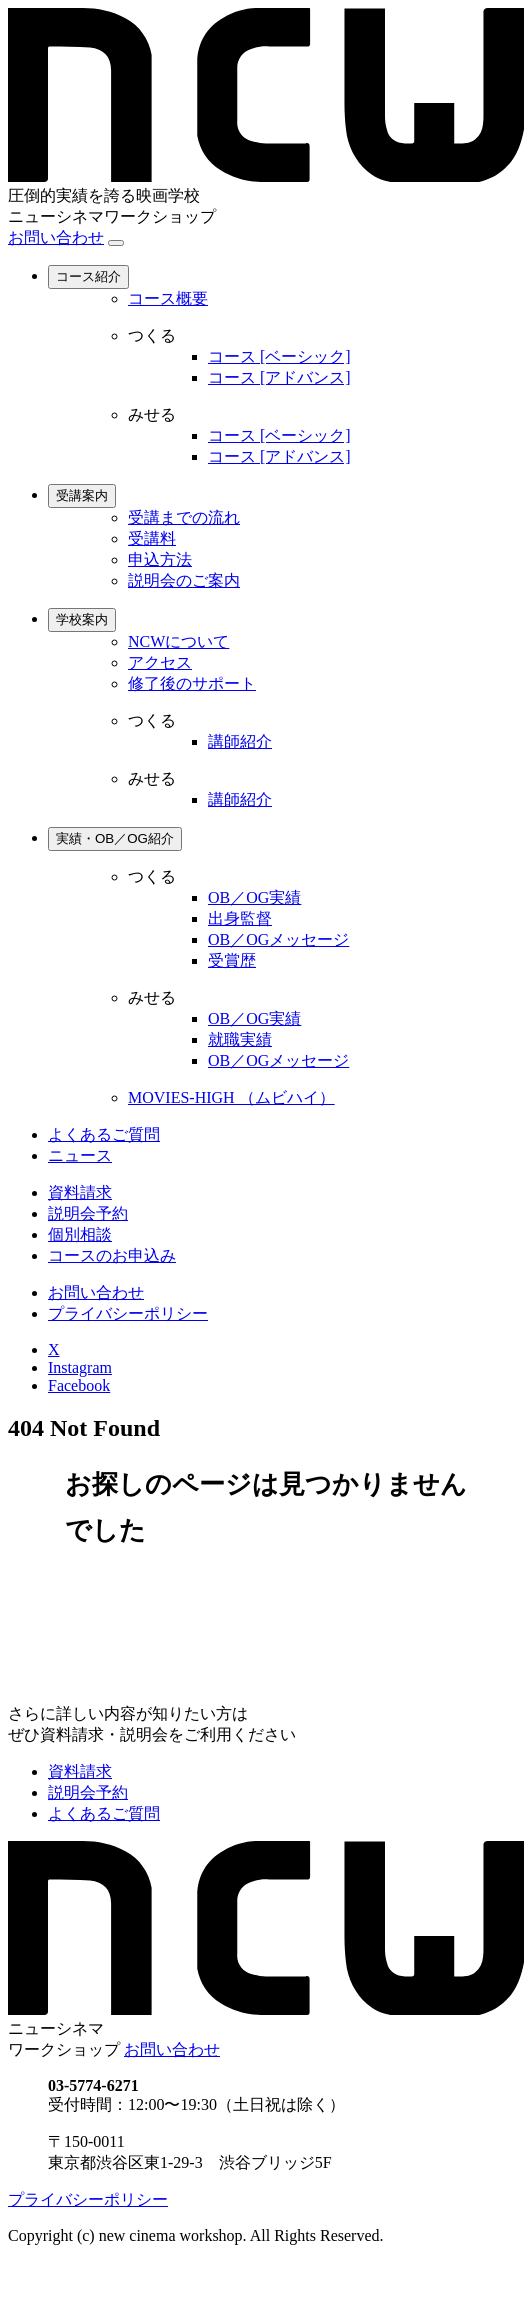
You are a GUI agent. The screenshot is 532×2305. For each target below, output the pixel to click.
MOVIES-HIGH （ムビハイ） (231, 1097)
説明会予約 (88, 1213)
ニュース (80, 1155)
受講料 (152, 538)
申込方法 (160, 559)
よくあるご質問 (104, 1134)
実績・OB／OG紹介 (115, 838)
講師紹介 (240, 741)
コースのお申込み (112, 1255)
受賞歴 (232, 960)
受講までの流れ (184, 517)
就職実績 (240, 1039)
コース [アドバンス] (279, 377)
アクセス (160, 662)
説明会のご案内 (184, 580)
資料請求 (80, 1192)
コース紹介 (88, 276)
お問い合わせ (56, 237)
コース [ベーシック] (279, 356)
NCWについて (178, 641)
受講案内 (82, 495)
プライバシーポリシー (128, 1313)
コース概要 (168, 298)
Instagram (80, 1367)
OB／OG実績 (254, 897)
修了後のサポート (192, 683)
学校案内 (82, 619)
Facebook (79, 1385)
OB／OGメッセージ (278, 939)
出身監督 (240, 918)
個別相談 (80, 1234)
